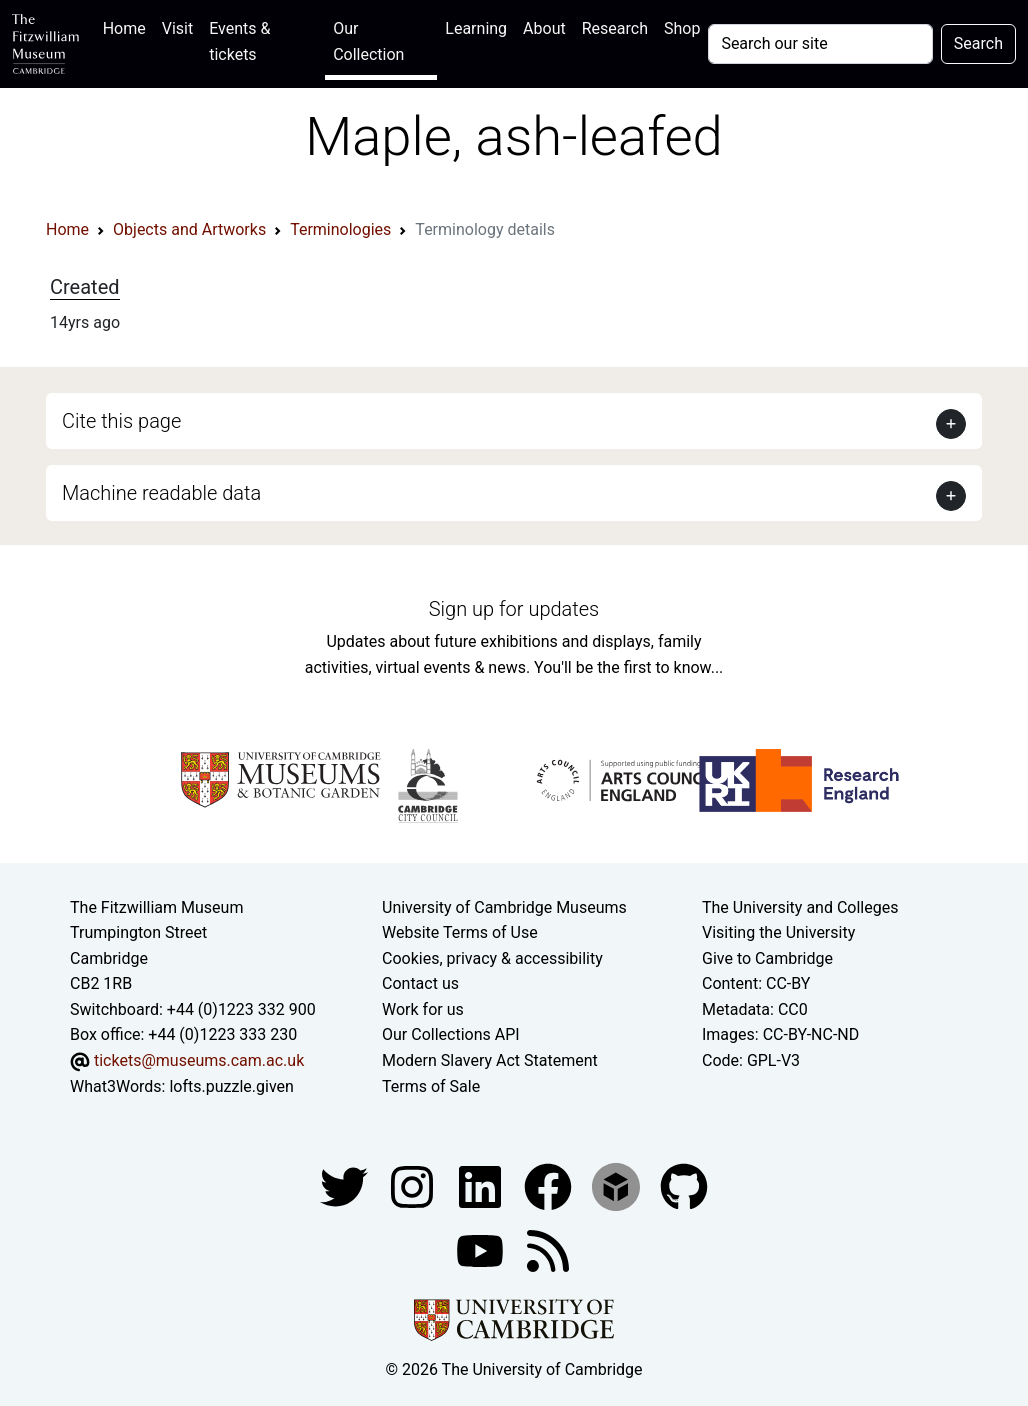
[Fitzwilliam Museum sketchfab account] (618, 1185)
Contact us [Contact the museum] (420, 983)
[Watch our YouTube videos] (482, 1249)
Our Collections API (451, 1034)
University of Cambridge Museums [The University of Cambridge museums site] (504, 907)
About (544, 28)
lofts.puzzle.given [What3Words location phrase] (231, 1086)
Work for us (423, 1009)
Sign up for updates (514, 609)
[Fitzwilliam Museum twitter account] (346, 1185)
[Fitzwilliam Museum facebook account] (482, 1185)
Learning (476, 28)
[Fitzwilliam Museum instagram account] (414, 1185)
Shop (682, 28)
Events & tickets (239, 41)
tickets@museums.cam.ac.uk (199, 1060)
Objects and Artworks (189, 229)
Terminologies (340, 229)
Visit (177, 28)
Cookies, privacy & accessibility (492, 958)
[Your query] (820, 44)
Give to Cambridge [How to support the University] (767, 958)
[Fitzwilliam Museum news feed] (548, 1249)
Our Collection (368, 41)
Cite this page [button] (121, 421)
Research (615, 28)
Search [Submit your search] (978, 43)
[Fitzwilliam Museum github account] (684, 1185)
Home (128, 26)
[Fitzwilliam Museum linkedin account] (550, 1185)
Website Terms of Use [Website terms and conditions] (460, 932)
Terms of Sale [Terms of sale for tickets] (431, 1086)
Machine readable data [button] (161, 493)
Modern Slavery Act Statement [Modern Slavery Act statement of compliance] (490, 1060)
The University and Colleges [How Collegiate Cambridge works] (800, 907)
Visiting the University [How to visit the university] (778, 932)
